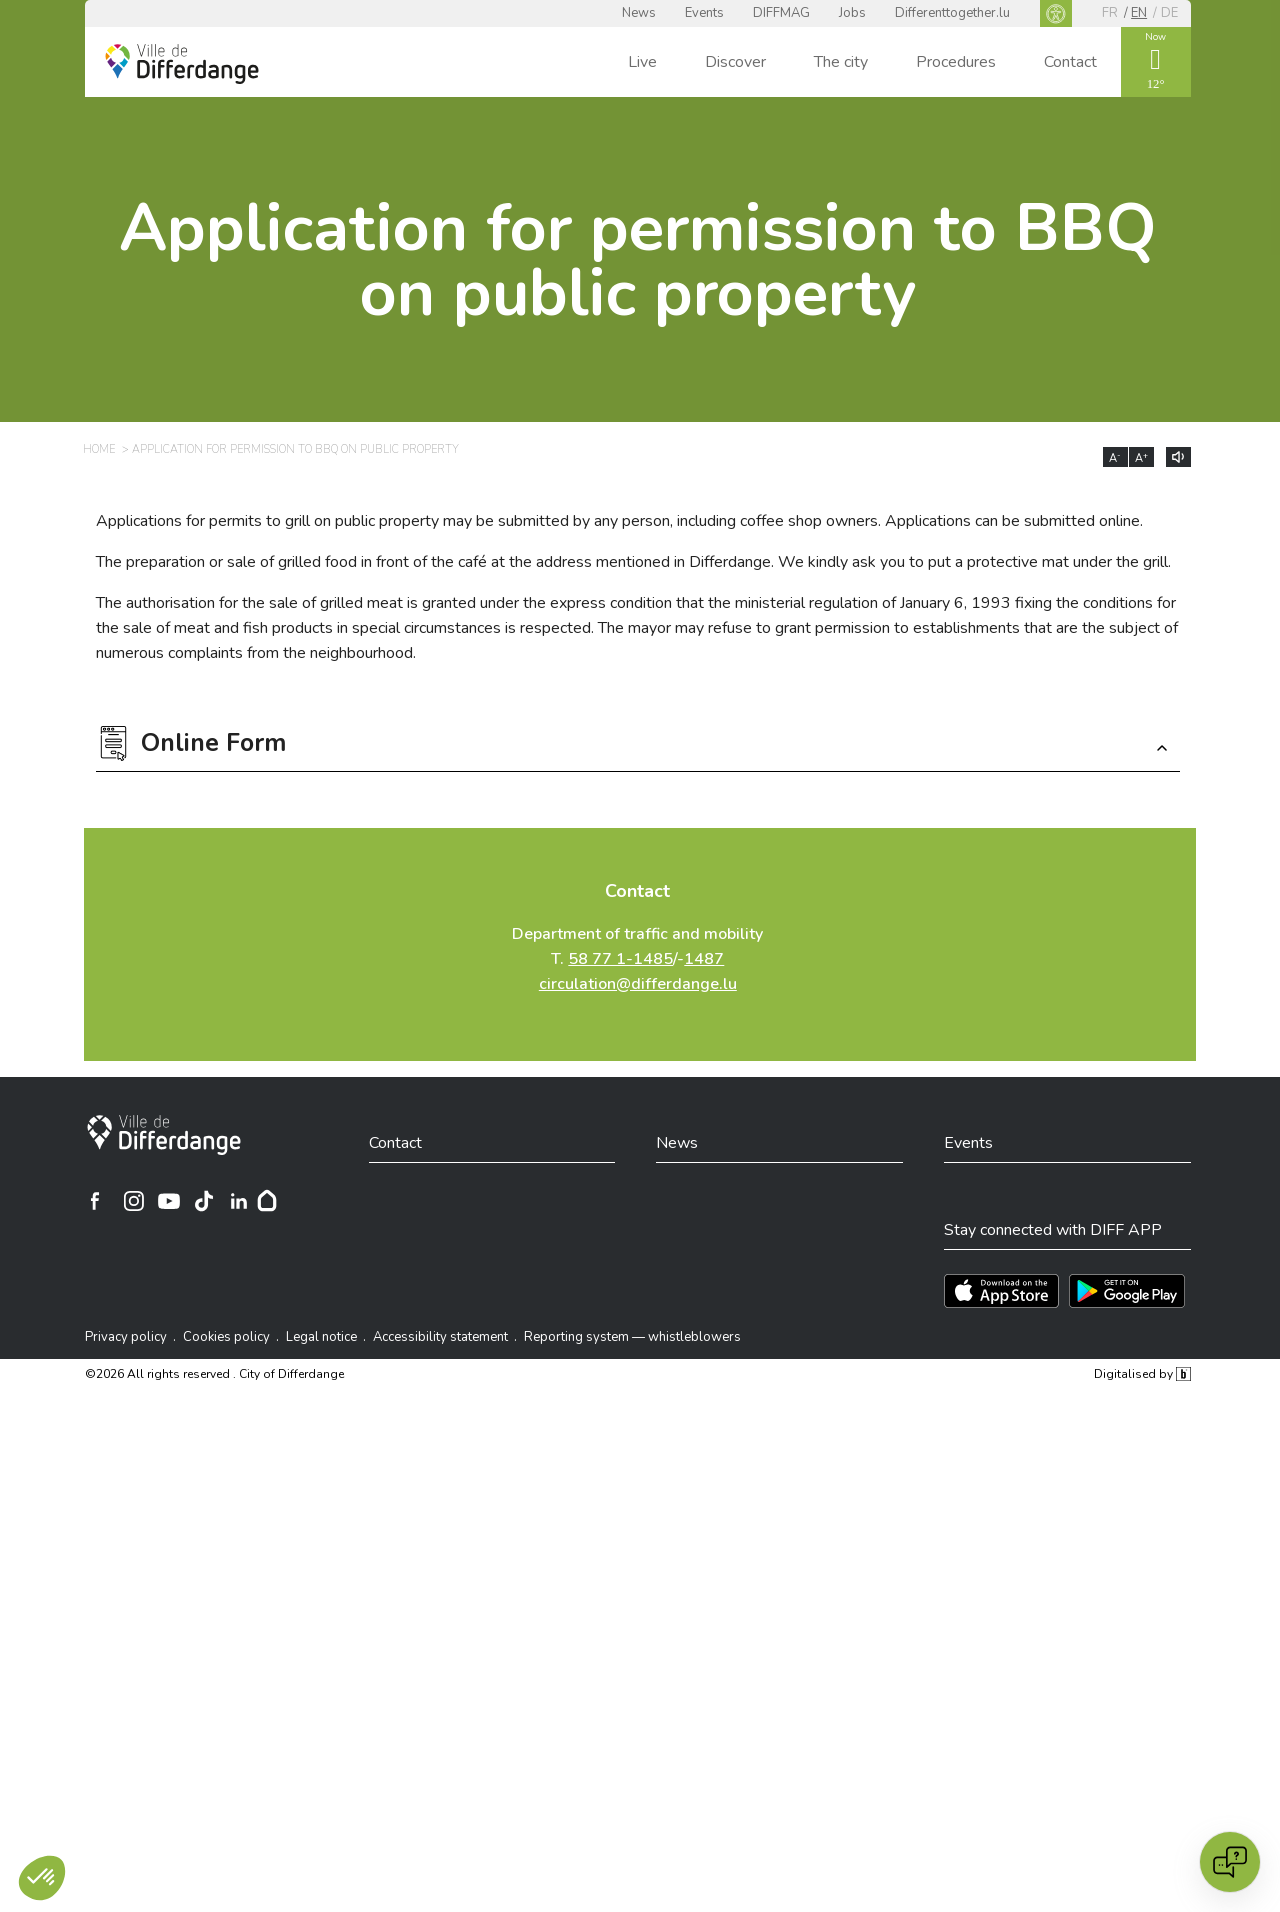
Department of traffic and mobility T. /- (637, 959)
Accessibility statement (440, 1337)
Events (704, 13)
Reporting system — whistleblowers (632, 1337)
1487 (704, 959)
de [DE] (1169, 13)
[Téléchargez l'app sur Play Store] (1127, 1291)
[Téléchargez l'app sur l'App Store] (1001, 1291)
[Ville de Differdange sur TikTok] (204, 1201)
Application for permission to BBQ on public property (637, 261)
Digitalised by (1142, 1374)
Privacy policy (126, 1337)
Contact (1070, 62)
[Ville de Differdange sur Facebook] (95, 1201)
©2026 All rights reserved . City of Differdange (214, 1374)
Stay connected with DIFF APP (1053, 1230)
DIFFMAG (781, 13)
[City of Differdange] (164, 1135)
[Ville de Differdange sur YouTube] (169, 1201)
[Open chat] (1230, 1862)
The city (841, 62)
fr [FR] (1110, 13)
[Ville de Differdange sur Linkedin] (239, 1201)
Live (642, 62)
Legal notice (321, 1337)
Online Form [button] (213, 745)
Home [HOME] (99, 449)
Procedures (956, 62)
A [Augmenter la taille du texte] (1141, 458)
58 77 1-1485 (620, 959)
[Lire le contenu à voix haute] (1178, 457)
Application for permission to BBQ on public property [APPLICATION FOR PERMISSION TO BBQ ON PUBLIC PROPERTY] (295, 449)
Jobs (852, 13)
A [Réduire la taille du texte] (1115, 458)
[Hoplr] (267, 1201)
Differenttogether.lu (952, 13)
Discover (735, 62)
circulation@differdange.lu (638, 984)
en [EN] (1139, 13)
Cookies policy (226, 1337)
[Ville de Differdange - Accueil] (182, 64)
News (639, 13)
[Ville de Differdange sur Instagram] (134, 1201)
